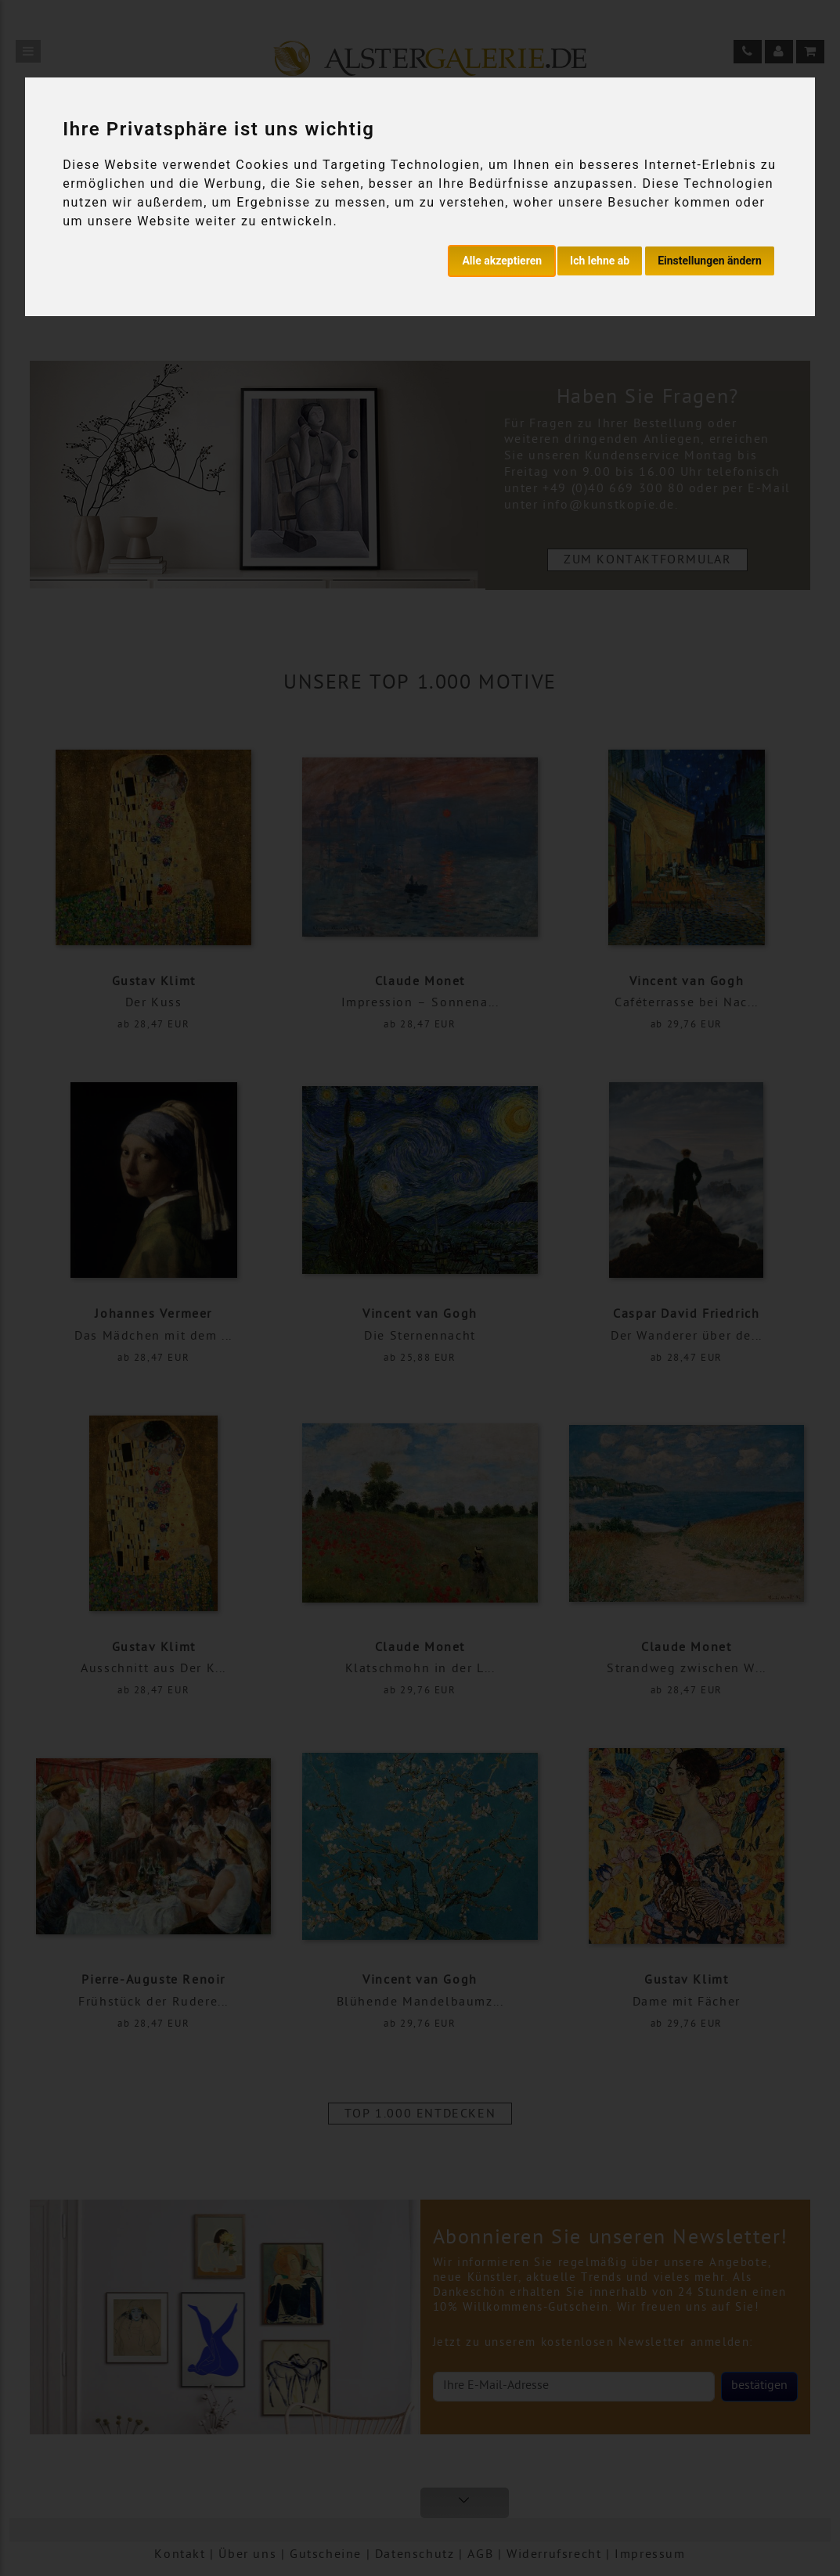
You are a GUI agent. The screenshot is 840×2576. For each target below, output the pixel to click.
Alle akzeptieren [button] (502, 260)
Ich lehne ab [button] (599, 260)
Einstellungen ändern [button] (710, 260)
